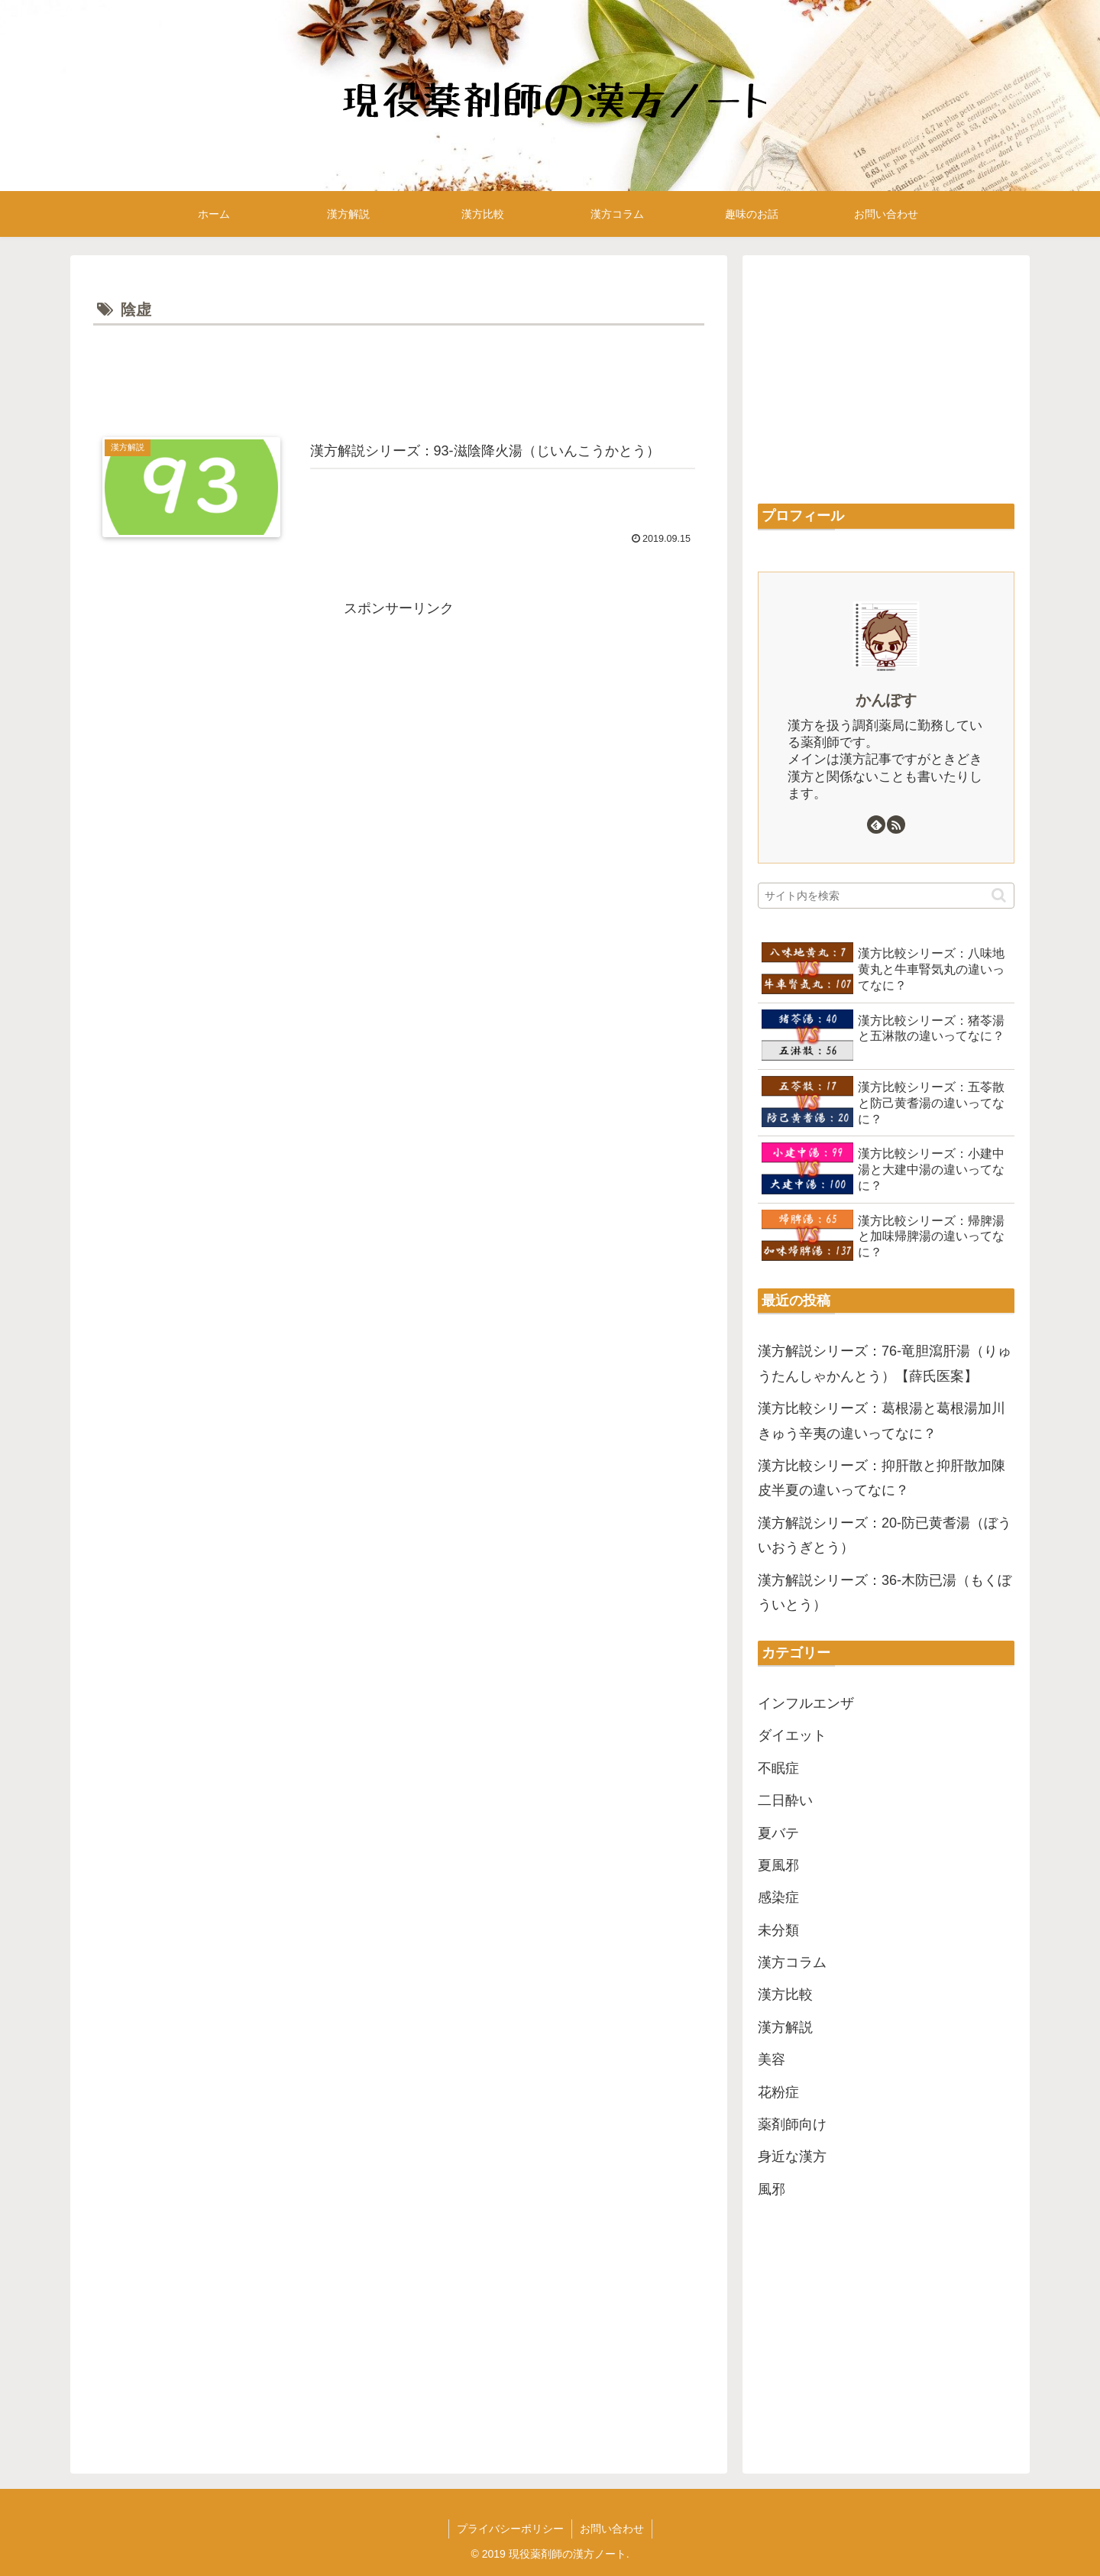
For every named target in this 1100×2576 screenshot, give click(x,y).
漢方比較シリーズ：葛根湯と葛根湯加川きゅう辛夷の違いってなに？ (881, 1420)
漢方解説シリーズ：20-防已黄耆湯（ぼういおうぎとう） (884, 1535)
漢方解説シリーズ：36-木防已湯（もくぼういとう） (884, 1592)
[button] (998, 895)
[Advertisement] (398, 372)
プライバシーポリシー (510, 2529)
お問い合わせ (612, 2529)
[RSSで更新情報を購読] (896, 824)
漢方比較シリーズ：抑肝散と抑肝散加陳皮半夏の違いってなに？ (881, 1478)
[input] (886, 896)
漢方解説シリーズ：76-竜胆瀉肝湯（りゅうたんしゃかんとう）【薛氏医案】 (884, 1363)
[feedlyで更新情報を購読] (876, 824)
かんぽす (886, 700)
